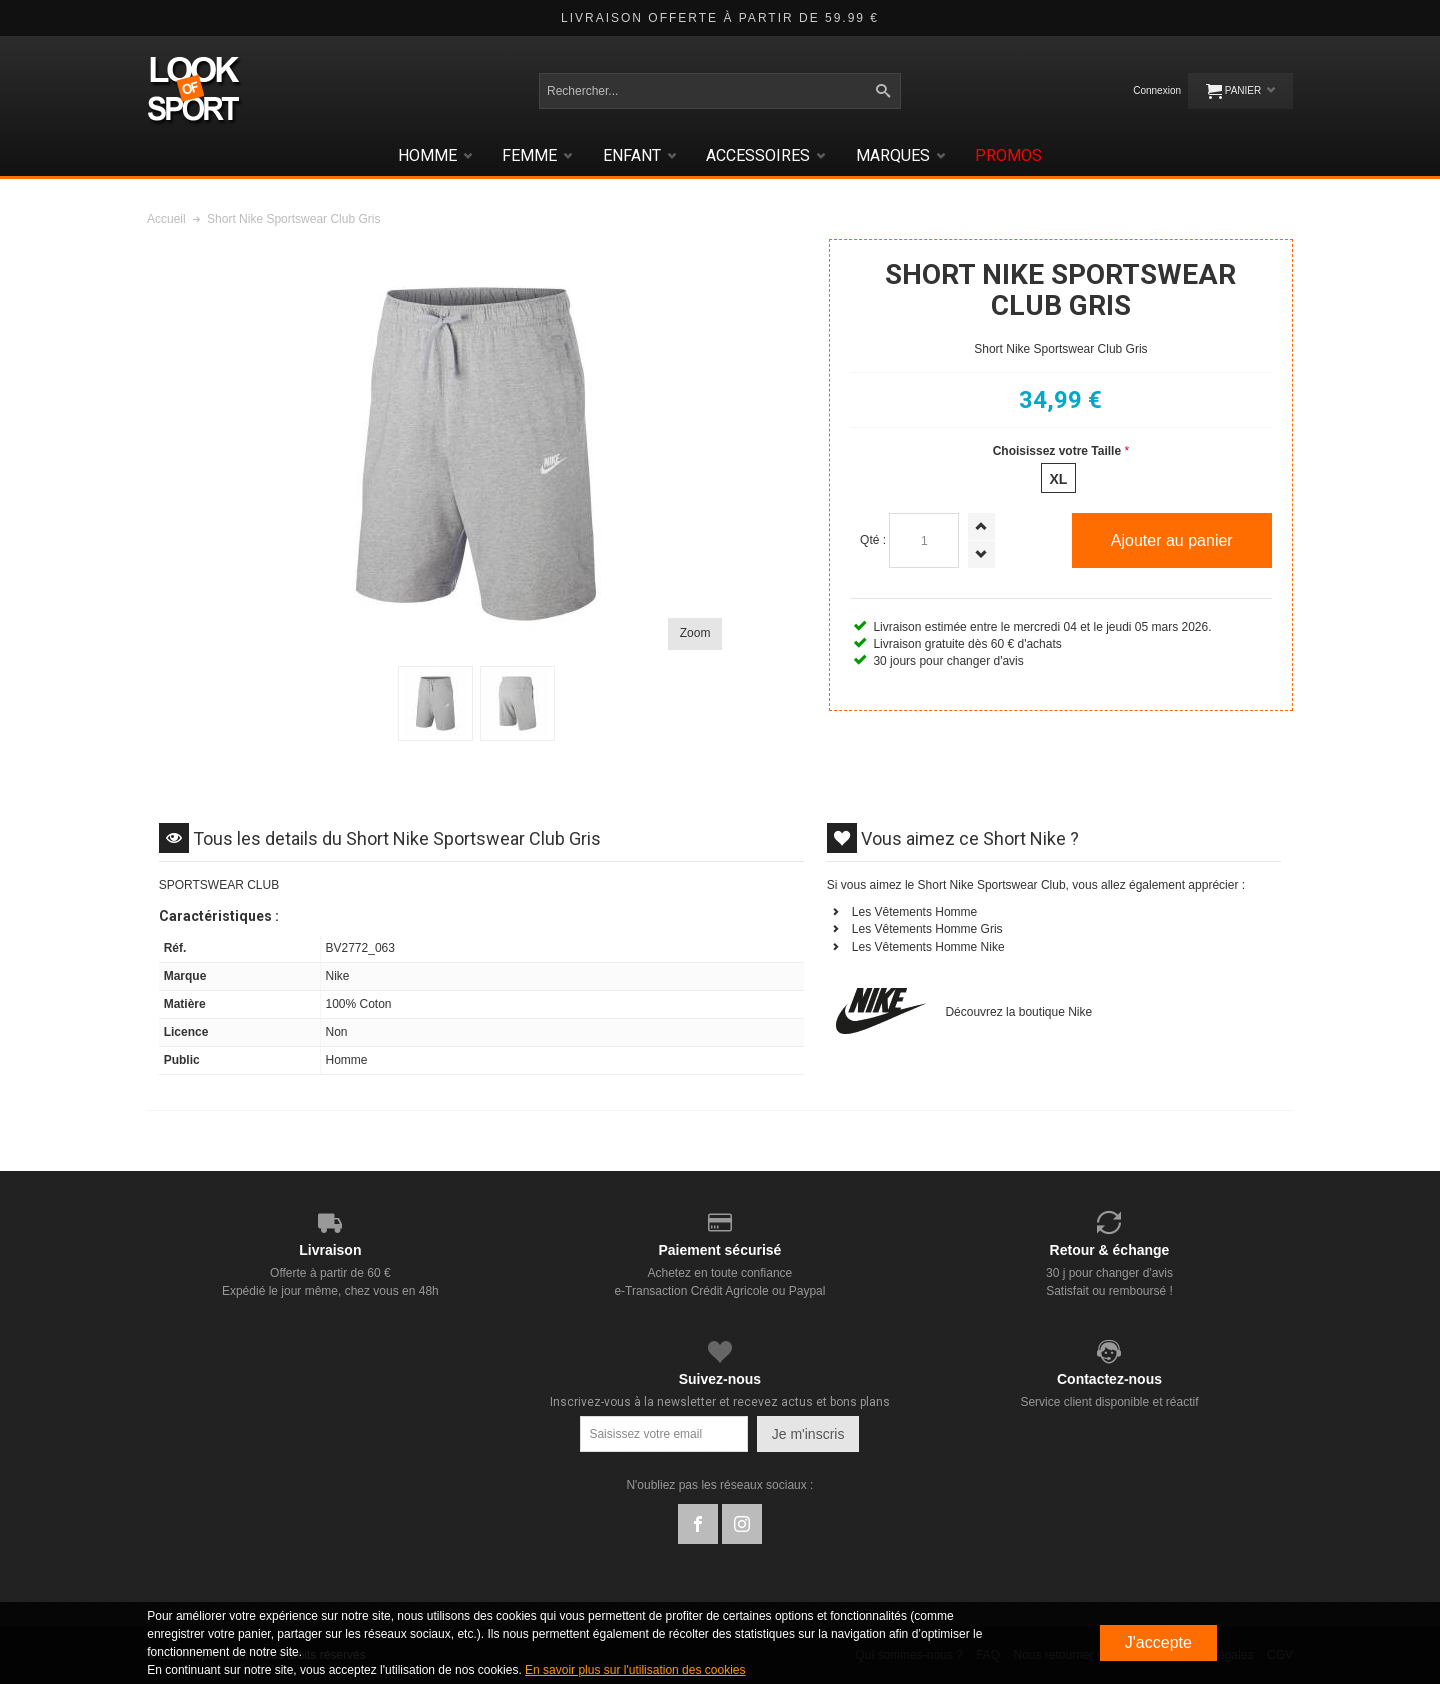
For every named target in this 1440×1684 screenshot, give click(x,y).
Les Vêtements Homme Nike (928, 947)
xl (1058, 479)
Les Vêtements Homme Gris (927, 929)
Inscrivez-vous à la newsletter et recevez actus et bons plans (720, 1402)
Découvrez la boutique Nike (1018, 1012)
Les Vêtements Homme (914, 912)
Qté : (873, 540)
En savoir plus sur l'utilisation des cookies (635, 1670)
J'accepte (1158, 1642)
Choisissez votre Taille (1057, 451)
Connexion (1157, 90)
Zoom (695, 633)
